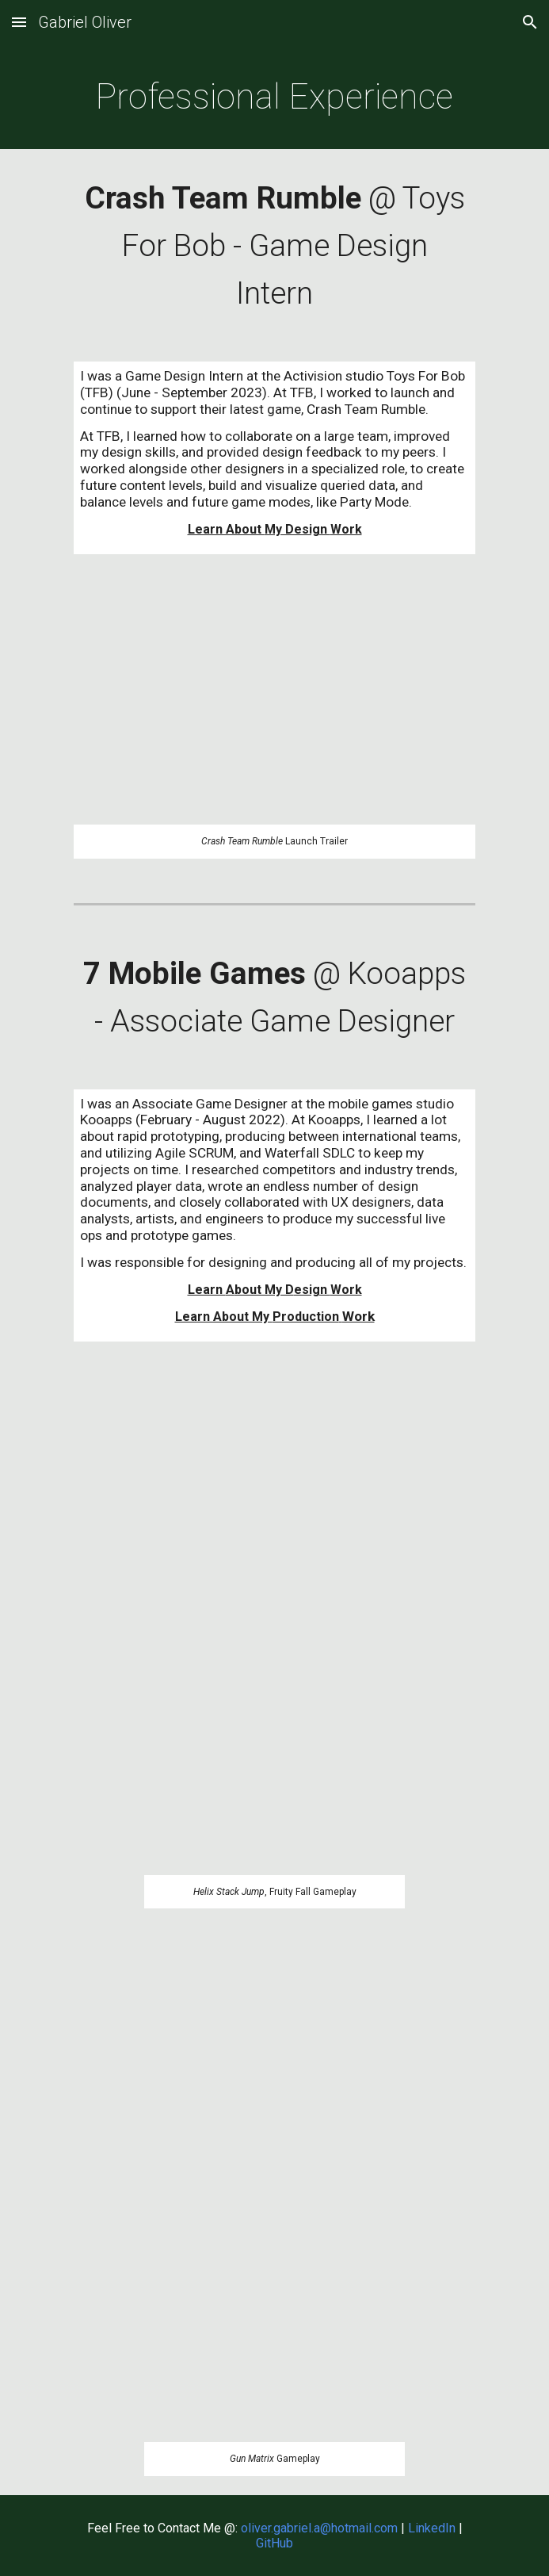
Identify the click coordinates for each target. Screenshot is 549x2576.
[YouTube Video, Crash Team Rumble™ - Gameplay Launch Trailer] (274, 708)
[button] (19, 22)
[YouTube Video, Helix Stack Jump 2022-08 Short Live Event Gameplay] (274, 1627)
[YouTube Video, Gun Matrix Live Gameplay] (274, 2194)
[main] (274, 96)
